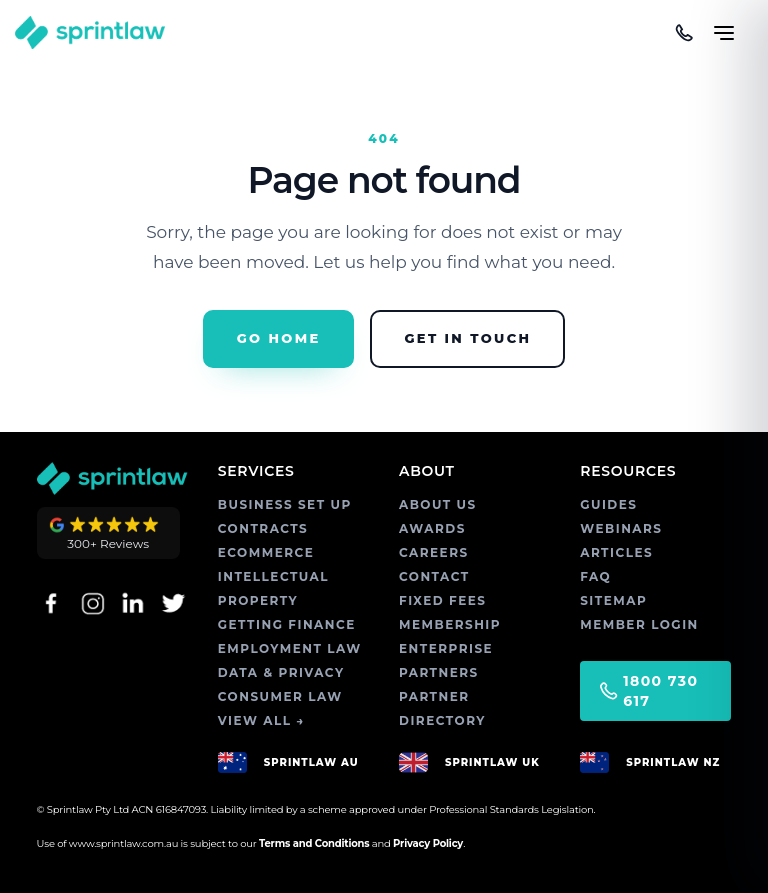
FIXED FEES (442, 600)
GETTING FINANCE (287, 624)
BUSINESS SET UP (285, 504)
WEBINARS (621, 528)
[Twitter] (173, 603)
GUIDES (608, 504)
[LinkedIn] (132, 603)
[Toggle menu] (724, 24)
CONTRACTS (263, 528)
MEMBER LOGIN (639, 624)
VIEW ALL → (261, 720)
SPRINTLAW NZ (673, 762)
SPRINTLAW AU (311, 762)
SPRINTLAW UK (492, 762)
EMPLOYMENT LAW (290, 648)
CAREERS (434, 552)
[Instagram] (91, 603)
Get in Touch (467, 338)
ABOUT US (438, 504)
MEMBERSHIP (450, 624)
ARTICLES (616, 552)
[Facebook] (51, 603)
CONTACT (434, 576)
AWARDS (432, 528)
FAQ (595, 576)
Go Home (279, 338)
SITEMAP (613, 600)
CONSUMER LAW (280, 696)
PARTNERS (439, 672)
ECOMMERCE (266, 552)
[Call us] (684, 33)
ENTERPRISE (446, 648)
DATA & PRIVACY (281, 672)
